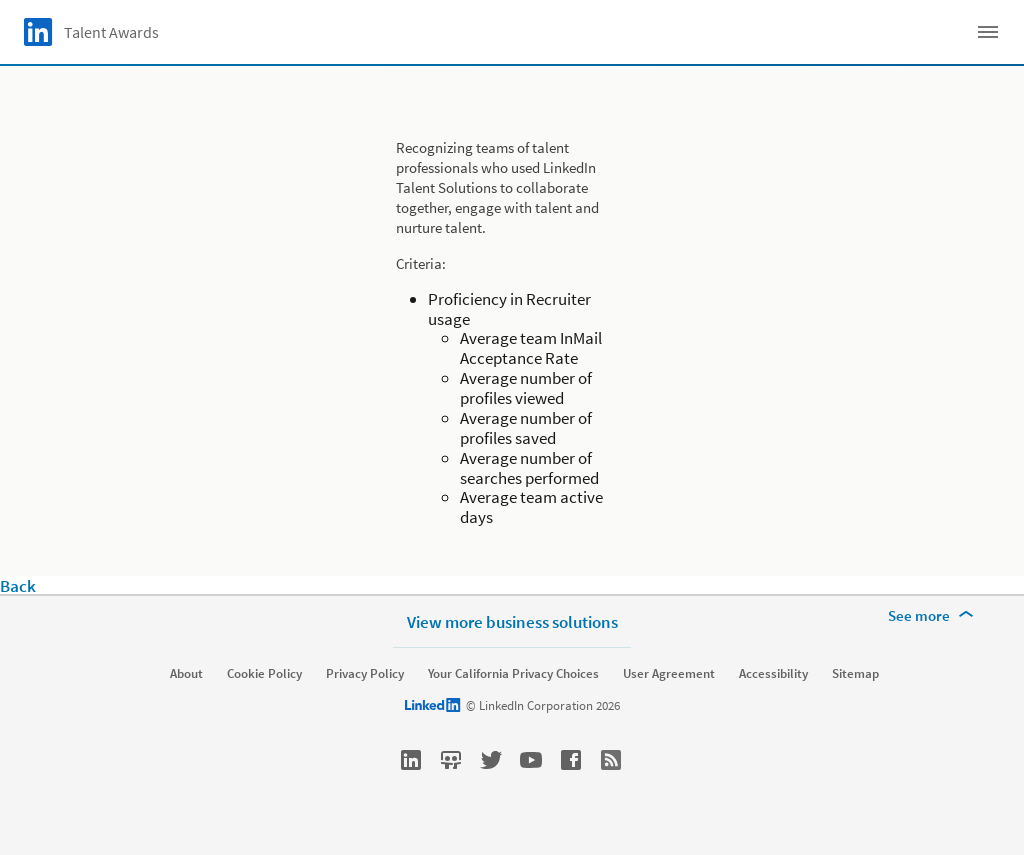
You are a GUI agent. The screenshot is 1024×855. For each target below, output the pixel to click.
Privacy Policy (365, 674)
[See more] (934, 616)
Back (18, 586)
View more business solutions (512, 622)
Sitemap (855, 674)
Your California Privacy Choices (513, 674)
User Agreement (669, 674)
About (186, 674)
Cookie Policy (264, 674)
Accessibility (773, 674)
